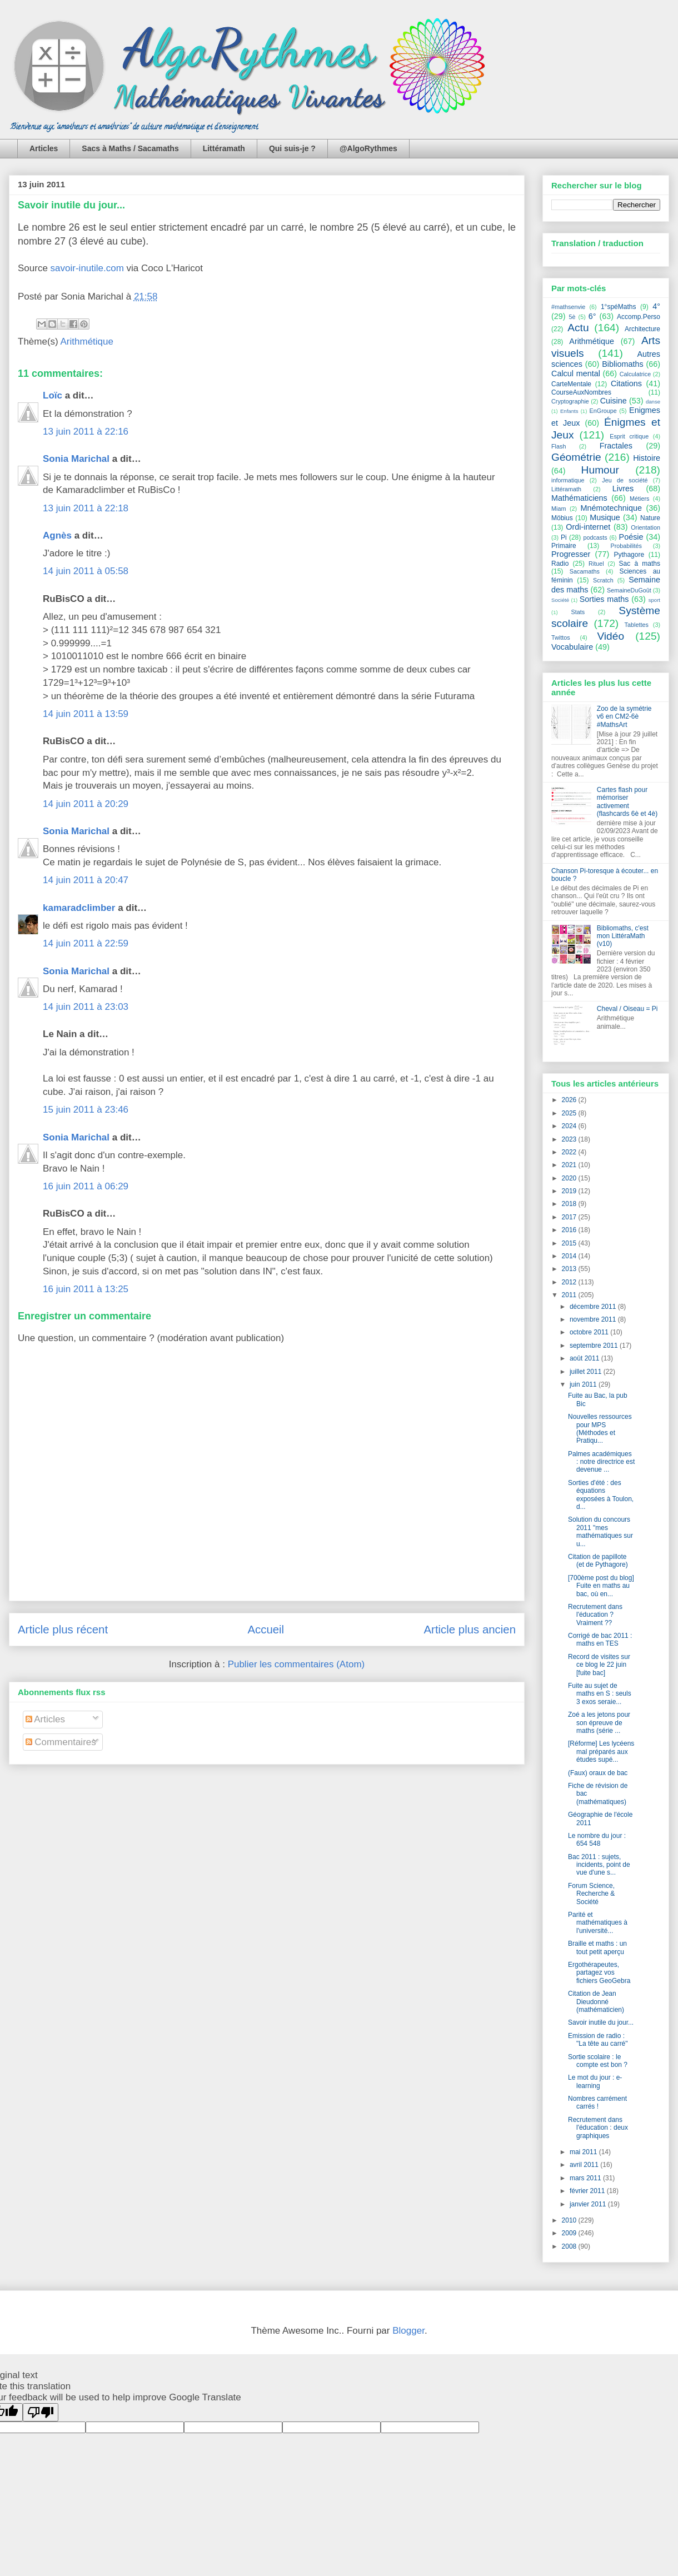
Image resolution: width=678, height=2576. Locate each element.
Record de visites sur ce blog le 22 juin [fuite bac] (599, 1665)
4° (656, 306)
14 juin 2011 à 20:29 (85, 804)
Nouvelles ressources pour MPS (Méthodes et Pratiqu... (600, 1428)
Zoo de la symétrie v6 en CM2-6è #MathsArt (624, 717)
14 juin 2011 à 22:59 (85, 943)
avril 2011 (585, 2165)
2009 (570, 2233)
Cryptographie (570, 401)
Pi (564, 537)
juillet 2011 (587, 1372)
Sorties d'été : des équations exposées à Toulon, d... (601, 1495)
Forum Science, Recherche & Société (591, 1894)
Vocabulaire (572, 646)
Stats (578, 612)
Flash (558, 446)
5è (572, 316)
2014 (570, 1256)
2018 (570, 1204)
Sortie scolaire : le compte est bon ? (597, 2061)
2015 (570, 1243)
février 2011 (588, 2191)
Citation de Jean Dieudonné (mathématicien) (596, 2002)
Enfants (569, 411)
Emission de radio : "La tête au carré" (598, 2039)
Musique (605, 517)
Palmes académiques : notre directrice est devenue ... (601, 1462)
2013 (570, 1269)
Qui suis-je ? (292, 148)
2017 (570, 1217)
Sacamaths (585, 571)
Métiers (639, 498)
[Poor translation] (40, 2412)
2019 (570, 1191)
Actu (578, 327)
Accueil (265, 1629)
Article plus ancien (470, 1629)
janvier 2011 (589, 2204)
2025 (570, 1113)
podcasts (595, 537)
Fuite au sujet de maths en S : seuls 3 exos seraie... (599, 1694)
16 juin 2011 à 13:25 (85, 1289)
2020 (570, 1178)
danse (653, 401)
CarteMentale (571, 384)
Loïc (52, 395)
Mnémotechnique (611, 508)
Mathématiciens (579, 498)
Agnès (57, 535)
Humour (600, 470)
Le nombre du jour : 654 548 (597, 1839)
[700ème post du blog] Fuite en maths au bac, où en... (601, 1586)
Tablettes (637, 624)
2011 (570, 1295)
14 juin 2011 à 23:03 (85, 1006)
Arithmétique (87, 341)
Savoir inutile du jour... (71, 205)
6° (592, 316)
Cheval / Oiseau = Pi (627, 1009)
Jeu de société (624, 480)
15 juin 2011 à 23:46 (85, 1109)
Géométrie (576, 457)
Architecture (642, 329)
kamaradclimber (79, 908)
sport (654, 600)
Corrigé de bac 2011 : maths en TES (600, 1639)
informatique (567, 480)
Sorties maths (604, 599)
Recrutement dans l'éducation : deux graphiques (598, 2128)
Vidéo (610, 636)
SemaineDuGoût (629, 590)
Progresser (570, 554)
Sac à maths (639, 563)
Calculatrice (635, 374)
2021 (570, 1165)
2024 (570, 1126)
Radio (560, 563)
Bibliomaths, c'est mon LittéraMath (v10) (623, 936)
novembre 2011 (594, 1319)
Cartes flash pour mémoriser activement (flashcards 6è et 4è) (627, 802)
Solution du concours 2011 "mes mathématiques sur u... (600, 1531)
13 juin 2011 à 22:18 (85, 508)
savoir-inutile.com (87, 268)
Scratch (603, 580)
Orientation (645, 527)
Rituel (596, 563)
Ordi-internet (588, 526)
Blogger (408, 2330)
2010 (570, 2220)
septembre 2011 (595, 1345)
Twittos (560, 637)
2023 (570, 1139)
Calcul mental (575, 373)
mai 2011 (584, 2152)
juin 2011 (584, 1384)
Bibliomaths (622, 364)
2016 (570, 1230)
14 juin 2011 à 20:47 (85, 880)
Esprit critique (629, 436)
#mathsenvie (568, 306)
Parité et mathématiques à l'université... (597, 1923)
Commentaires (61, 1742)
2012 (570, 1282)
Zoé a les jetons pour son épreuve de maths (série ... (599, 1723)
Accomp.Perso (638, 317)
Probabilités (625, 545)
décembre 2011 (594, 1307)
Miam (558, 508)
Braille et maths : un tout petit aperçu (597, 1947)
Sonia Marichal (76, 459)
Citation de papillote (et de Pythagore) (598, 1560)
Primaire (563, 546)
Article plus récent (63, 1629)
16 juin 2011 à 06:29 (85, 1186)
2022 (570, 1152)
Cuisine (613, 400)
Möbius (562, 518)
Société (560, 600)
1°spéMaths (618, 307)
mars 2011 (586, 2178)
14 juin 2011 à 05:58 (85, 571)
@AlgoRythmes (368, 148)
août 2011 (585, 1358)
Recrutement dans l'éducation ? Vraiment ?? (595, 1615)
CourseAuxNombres (581, 392)
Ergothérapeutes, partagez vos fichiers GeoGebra (599, 1973)
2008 (570, 2246)
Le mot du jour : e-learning (595, 2081)
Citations (626, 383)
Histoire (646, 458)
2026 (570, 1100)
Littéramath (224, 148)
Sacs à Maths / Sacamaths (130, 148)
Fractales (616, 445)
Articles (43, 148)
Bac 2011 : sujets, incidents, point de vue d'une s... (599, 1865)
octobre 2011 (590, 1332)
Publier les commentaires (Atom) (296, 1664)
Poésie (631, 536)
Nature (650, 518)
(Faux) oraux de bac (597, 1773)
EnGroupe (603, 410)
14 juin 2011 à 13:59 (85, 714)
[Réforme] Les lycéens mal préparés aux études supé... (601, 1751)
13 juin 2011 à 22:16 (85, 431)
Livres (623, 488)
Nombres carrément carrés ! (597, 2102)
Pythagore (629, 555)
